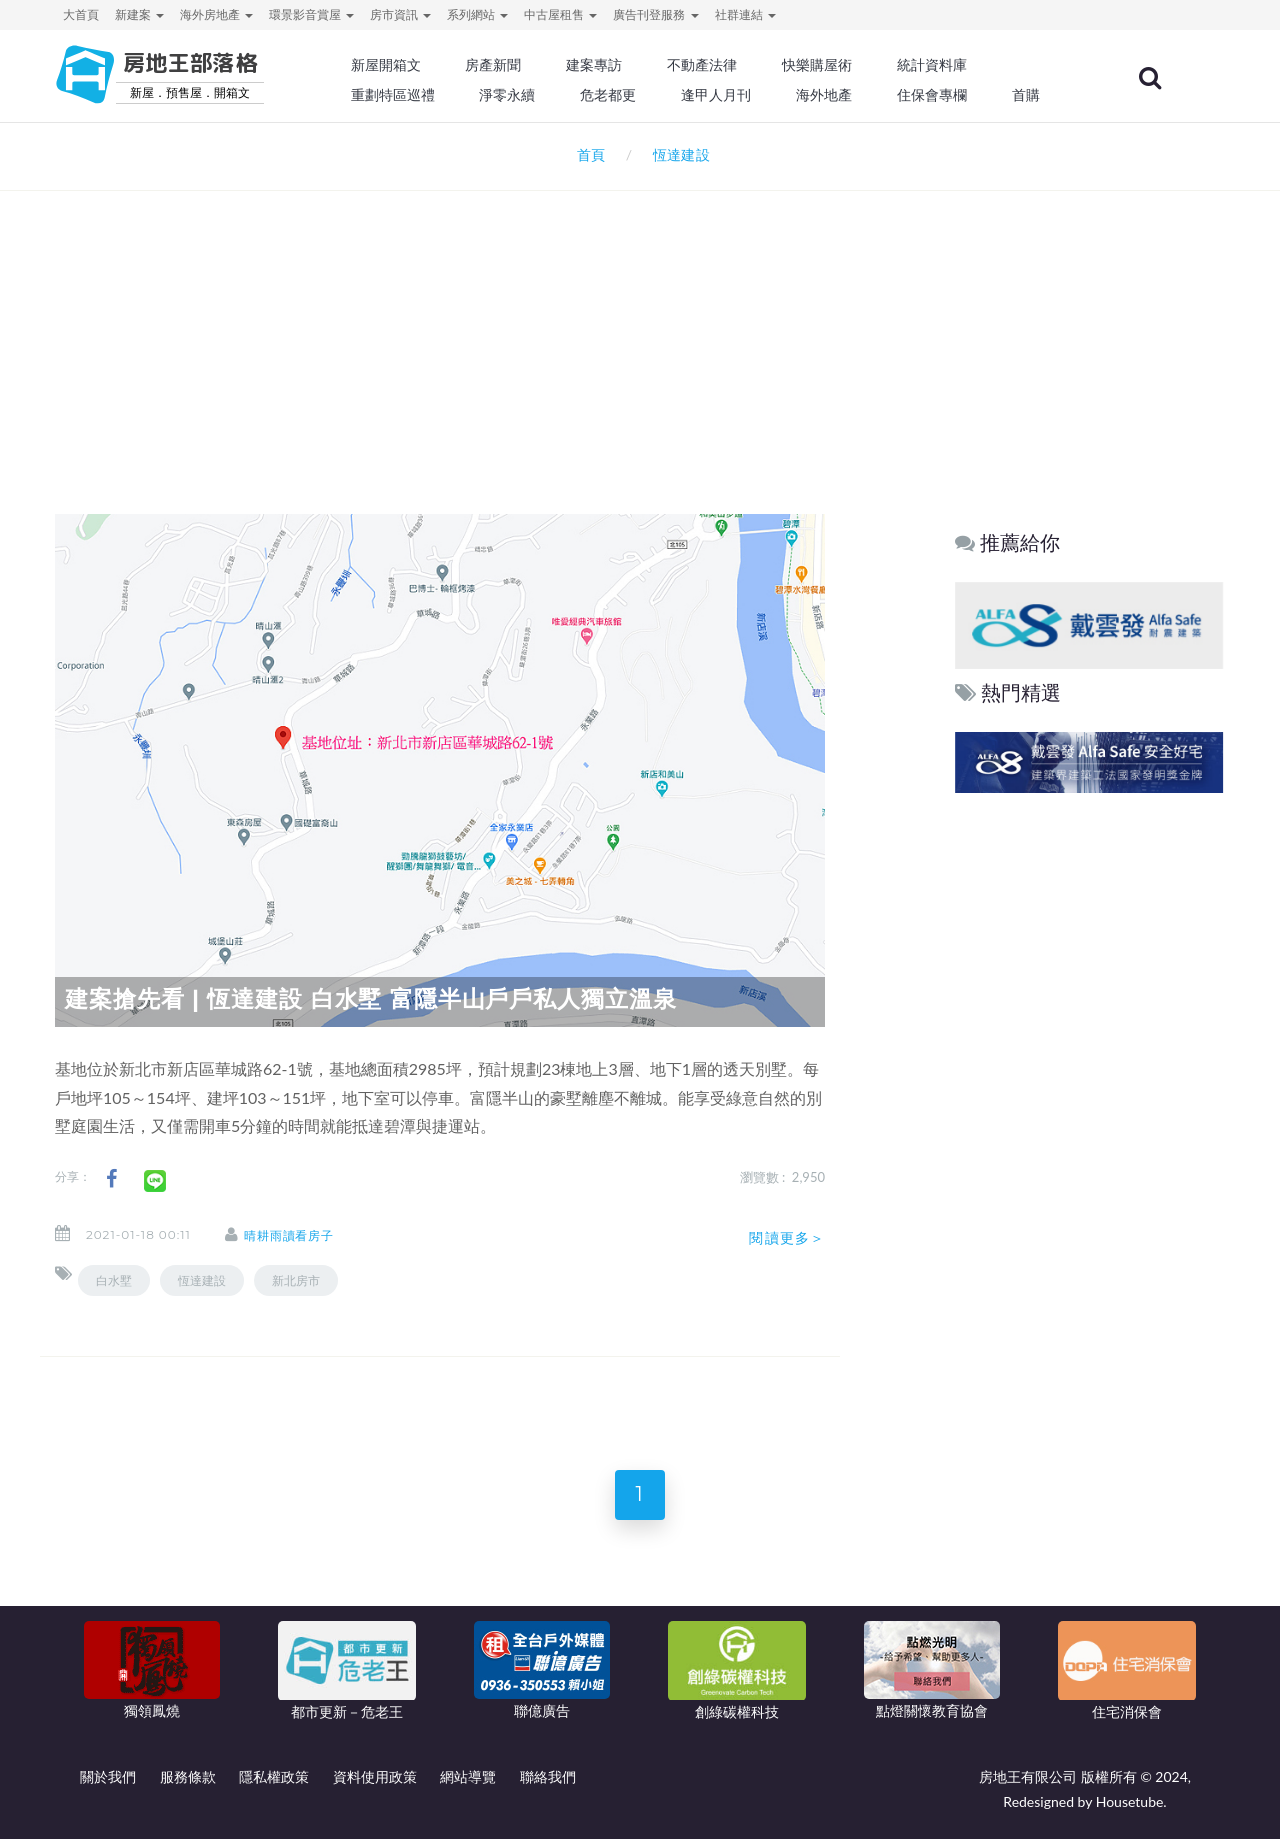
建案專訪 (597, 65)
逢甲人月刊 (719, 95)
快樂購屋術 (819, 65)
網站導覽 (468, 1776)
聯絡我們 (548, 1776)
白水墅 (114, 1280)
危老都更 (611, 95)
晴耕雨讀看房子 (289, 1235)
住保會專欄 (934, 95)
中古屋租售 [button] (560, 14)
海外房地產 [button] (216, 14)
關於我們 (108, 1776)
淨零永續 (510, 95)
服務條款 (188, 1776)
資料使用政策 (375, 1776)
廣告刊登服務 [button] (655, 14)
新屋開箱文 (389, 65)
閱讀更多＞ (787, 1238)
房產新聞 (496, 65)
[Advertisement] (640, 326)
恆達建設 (202, 1280)
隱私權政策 (274, 1776)
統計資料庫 (934, 65)
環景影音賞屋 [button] (311, 14)
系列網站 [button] (477, 14)
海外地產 (826, 95)
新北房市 (296, 1280)
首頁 (587, 154)
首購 (1028, 95)
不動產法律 (705, 65)
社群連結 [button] (745, 14)
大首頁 (81, 14)
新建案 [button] (139, 14)
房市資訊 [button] (400, 14)
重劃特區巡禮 (396, 95)
